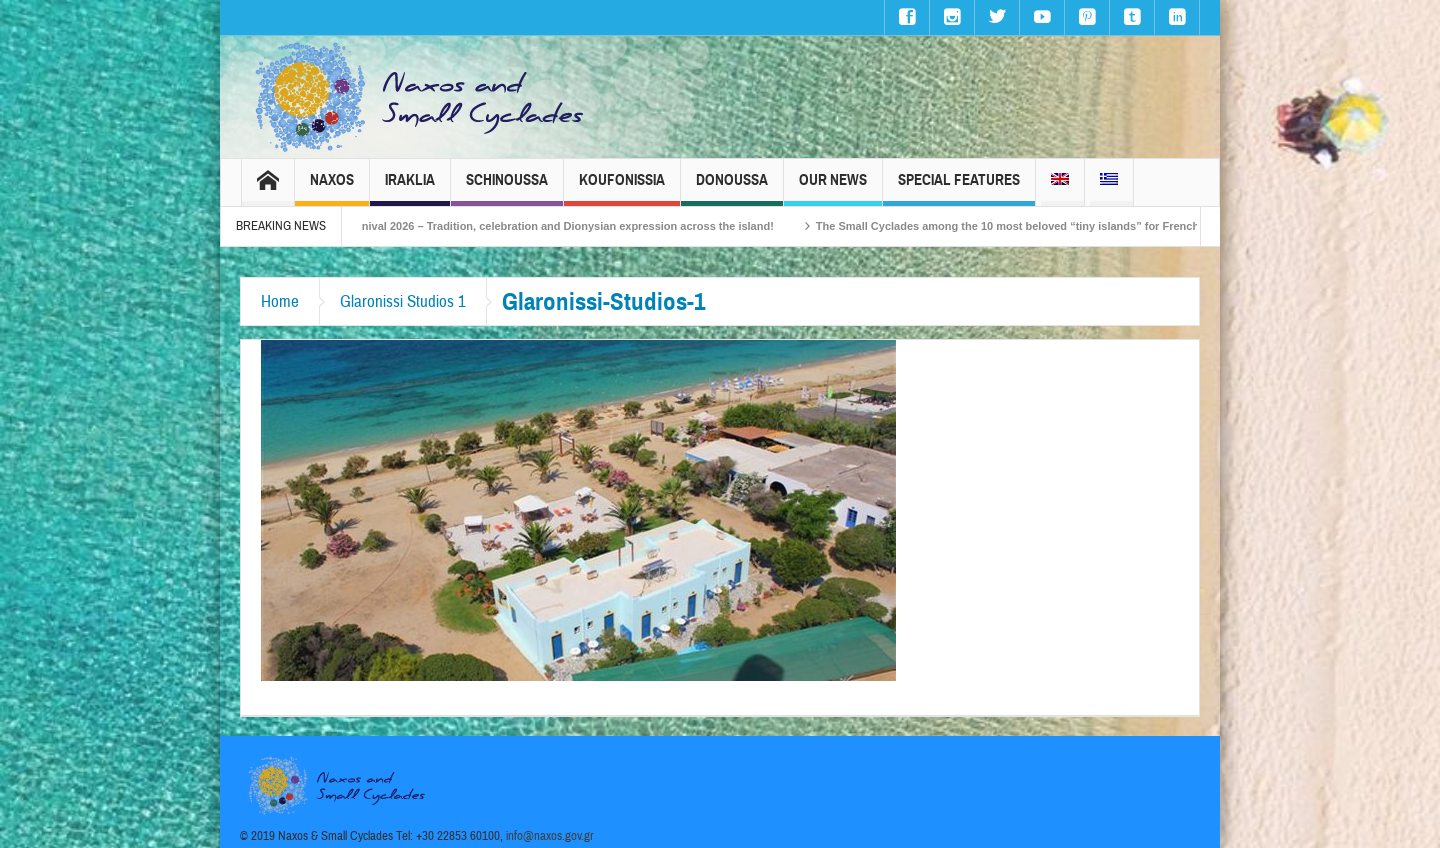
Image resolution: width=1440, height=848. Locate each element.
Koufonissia (622, 188)
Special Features (959, 188)
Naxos (332, 188)
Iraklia (410, 188)
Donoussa (732, 188)
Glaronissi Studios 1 (403, 301)
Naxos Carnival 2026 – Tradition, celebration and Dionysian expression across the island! (557, 226)
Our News (833, 188)
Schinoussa (507, 188)
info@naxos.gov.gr (550, 836)
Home (280, 301)
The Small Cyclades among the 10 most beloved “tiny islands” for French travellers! (1051, 226)
